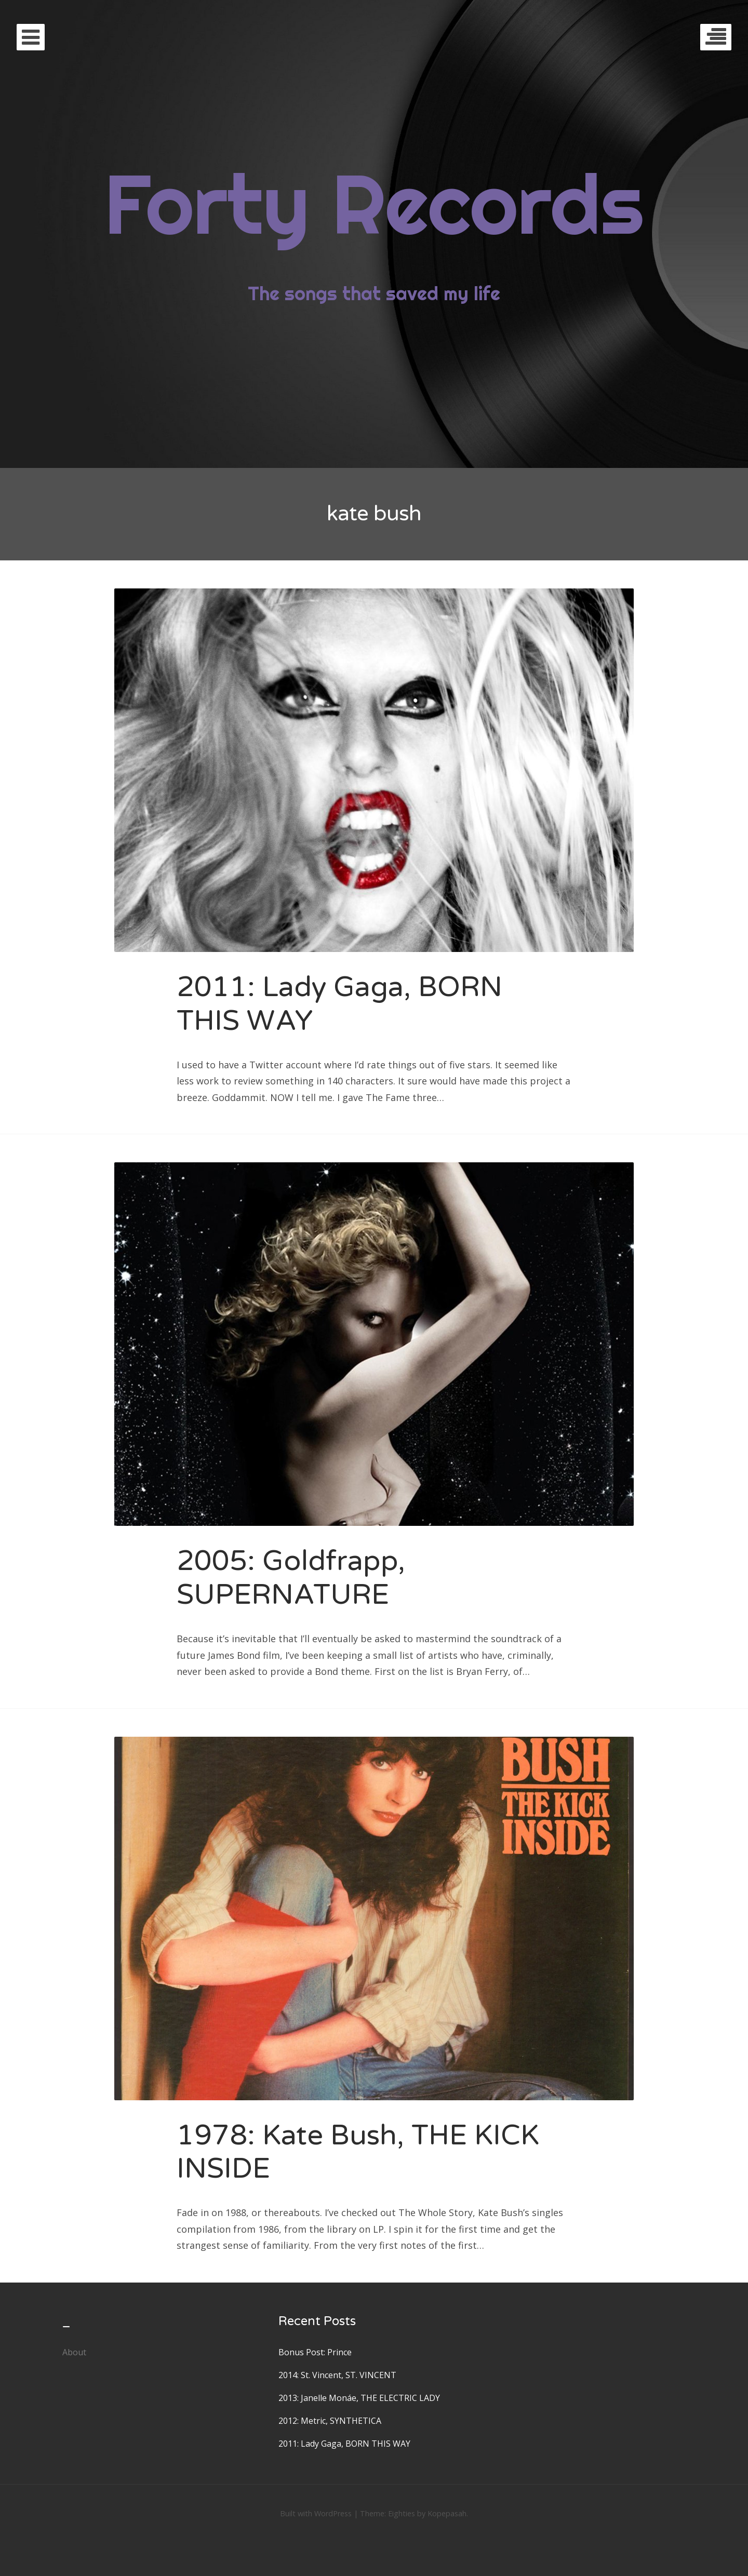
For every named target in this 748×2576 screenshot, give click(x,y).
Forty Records (374, 203)
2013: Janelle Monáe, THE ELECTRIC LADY (359, 2398)
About (74, 2352)
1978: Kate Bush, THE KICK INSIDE (358, 2152)
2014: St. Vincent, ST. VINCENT (337, 2375)
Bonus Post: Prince (315, 2352)
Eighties (401, 2513)
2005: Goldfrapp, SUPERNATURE (291, 1578)
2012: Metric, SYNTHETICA (329, 2420)
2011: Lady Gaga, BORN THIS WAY (339, 1004)
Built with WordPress (316, 2513)
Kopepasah (447, 2513)
